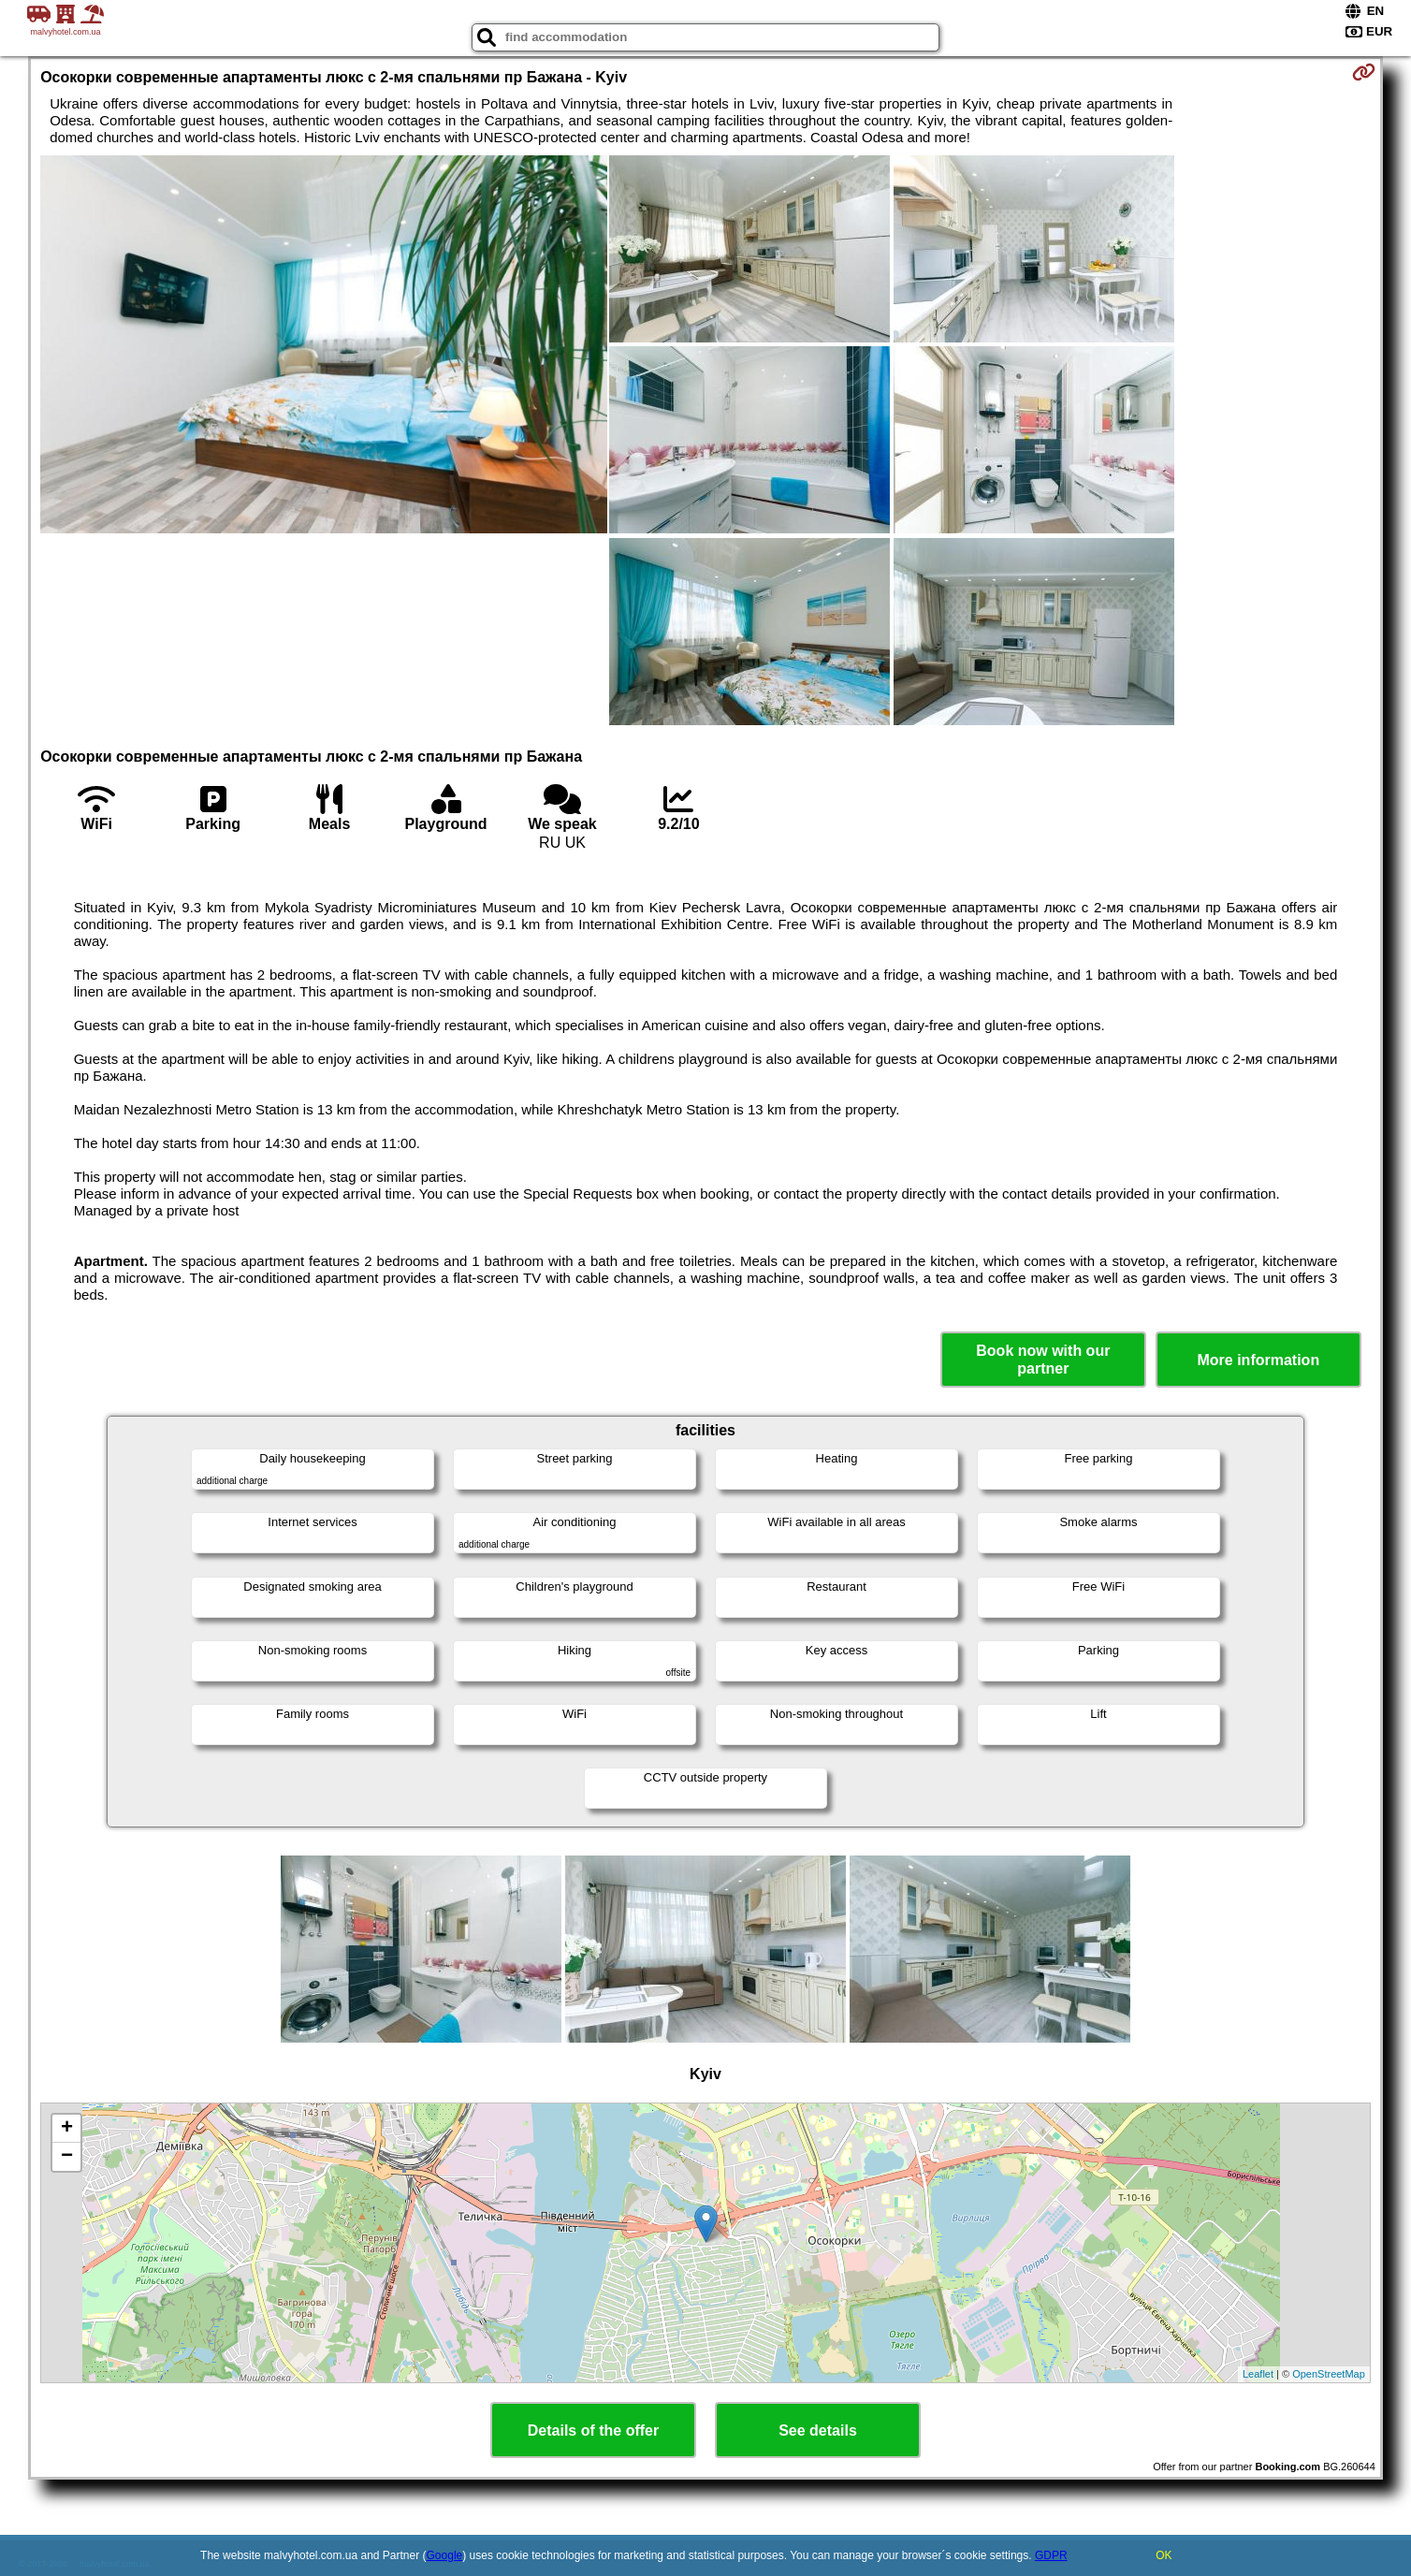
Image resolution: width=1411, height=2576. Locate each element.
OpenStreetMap (1328, 2374)
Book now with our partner (1043, 1359)
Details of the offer (593, 2430)
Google (445, 2555)
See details (817, 2430)
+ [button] (67, 2129)
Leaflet (1258, 2374)
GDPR (1051, 2555)
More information (1258, 1360)
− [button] (67, 2157)
